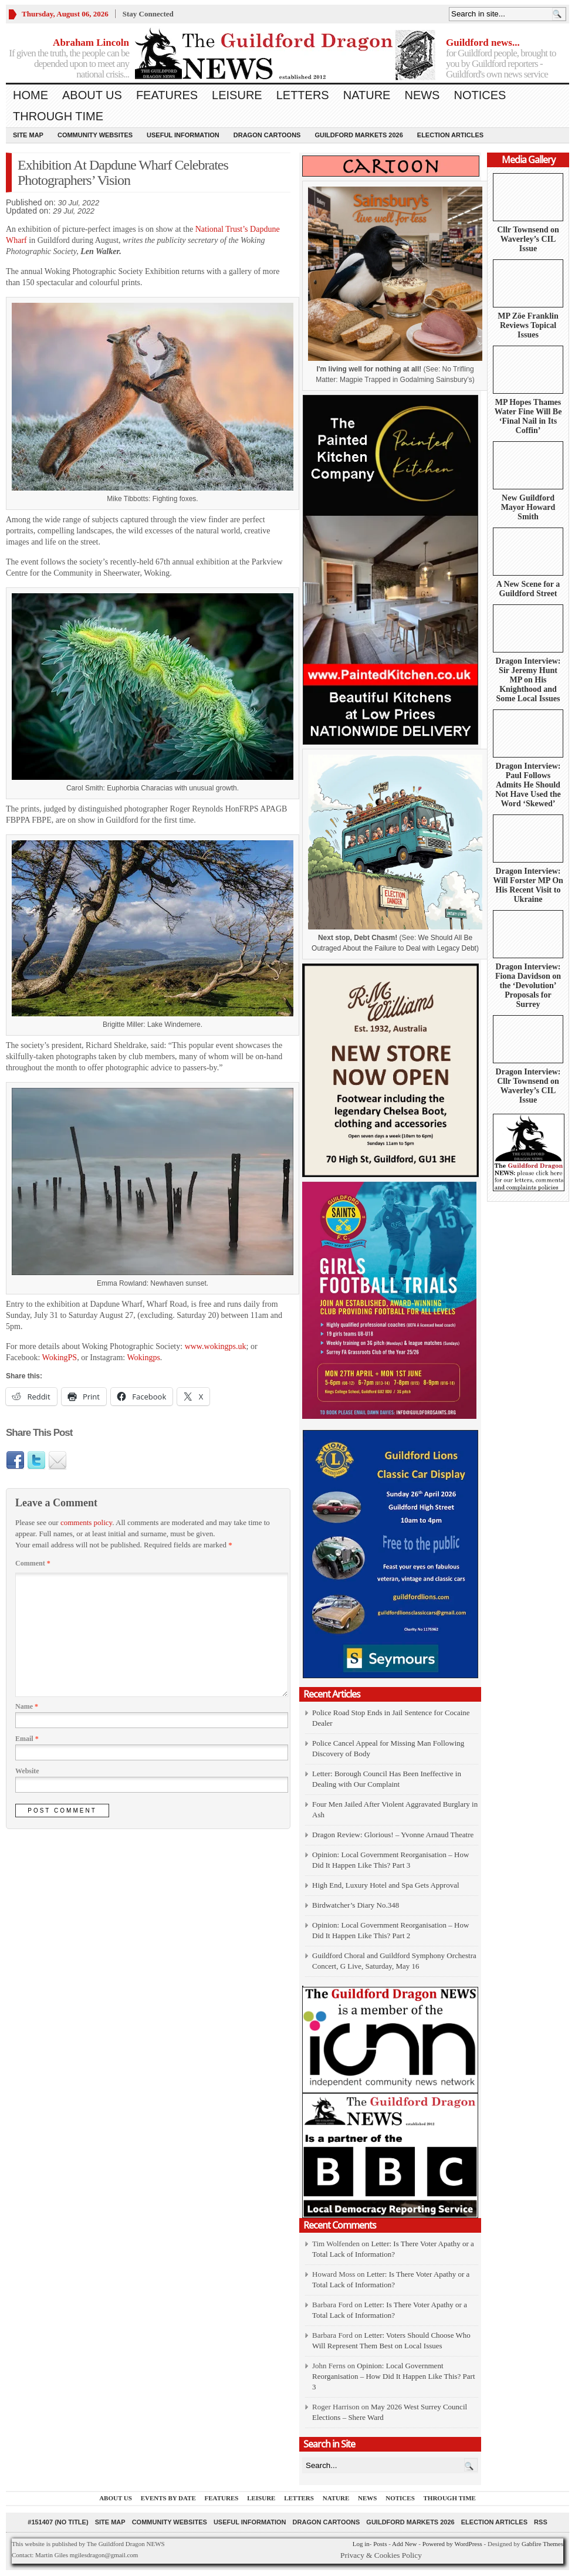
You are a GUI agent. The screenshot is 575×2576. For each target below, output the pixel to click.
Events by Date (168, 2497)
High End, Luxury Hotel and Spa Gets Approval (385, 1885)
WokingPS (59, 1357)
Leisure (237, 95)
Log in (361, 2543)
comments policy (86, 1522)
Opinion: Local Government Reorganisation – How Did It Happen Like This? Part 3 (393, 2376)
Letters (302, 95)
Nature (367, 95)
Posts (380, 2543)
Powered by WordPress (452, 2543)
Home (30, 95)
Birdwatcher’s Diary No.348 (355, 1905)
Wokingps (143, 1357)
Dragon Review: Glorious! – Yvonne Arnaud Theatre (392, 1834)
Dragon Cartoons (267, 134)
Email (27, 1739)
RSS (540, 2522)
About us (92, 95)
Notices (480, 95)
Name (26, 1706)
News (421, 95)
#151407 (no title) (58, 2522)
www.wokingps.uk (215, 1346)
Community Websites (95, 134)
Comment (32, 1563)
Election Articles (450, 134)
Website (27, 1771)
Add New (404, 2543)
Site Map (28, 134)
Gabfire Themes (542, 2543)
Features (167, 95)
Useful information (183, 134)
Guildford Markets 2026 (358, 134)
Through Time (58, 116)
